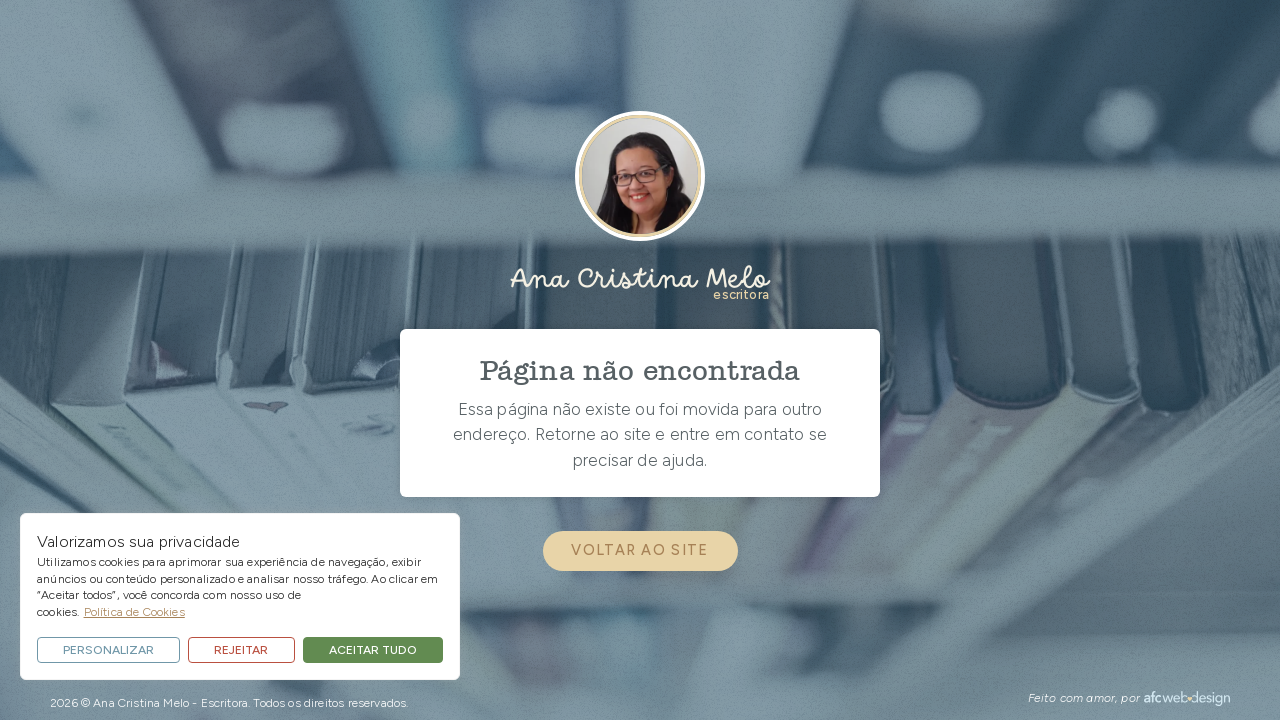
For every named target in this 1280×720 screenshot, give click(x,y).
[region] (240, 596)
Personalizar (108, 650)
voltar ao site (639, 550)
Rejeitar (241, 650)
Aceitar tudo (373, 650)
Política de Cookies (134, 612)
